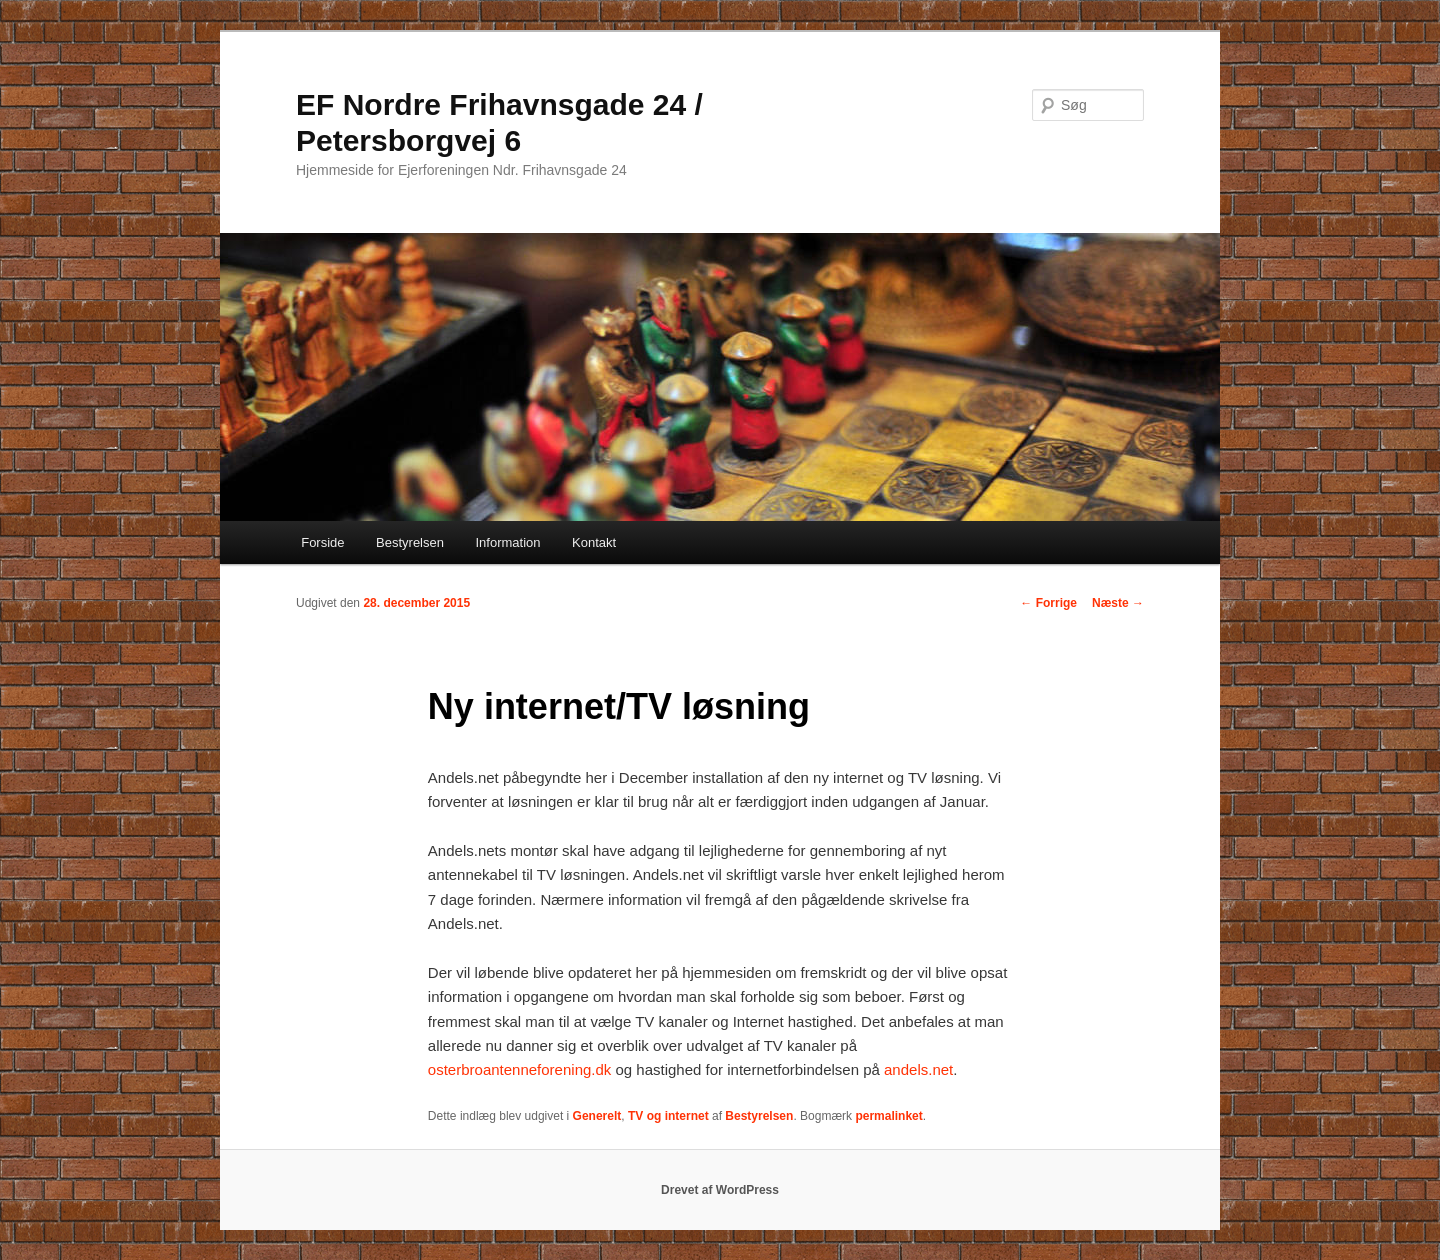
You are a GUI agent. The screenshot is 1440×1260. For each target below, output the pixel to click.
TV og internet (668, 1116)
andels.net (918, 1069)
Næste (1118, 603)
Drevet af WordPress (720, 1190)
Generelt (597, 1116)
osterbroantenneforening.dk (519, 1069)
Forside (322, 542)
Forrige (1048, 603)
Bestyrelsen (410, 542)
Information (507, 542)
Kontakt (594, 542)
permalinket (888, 1116)
